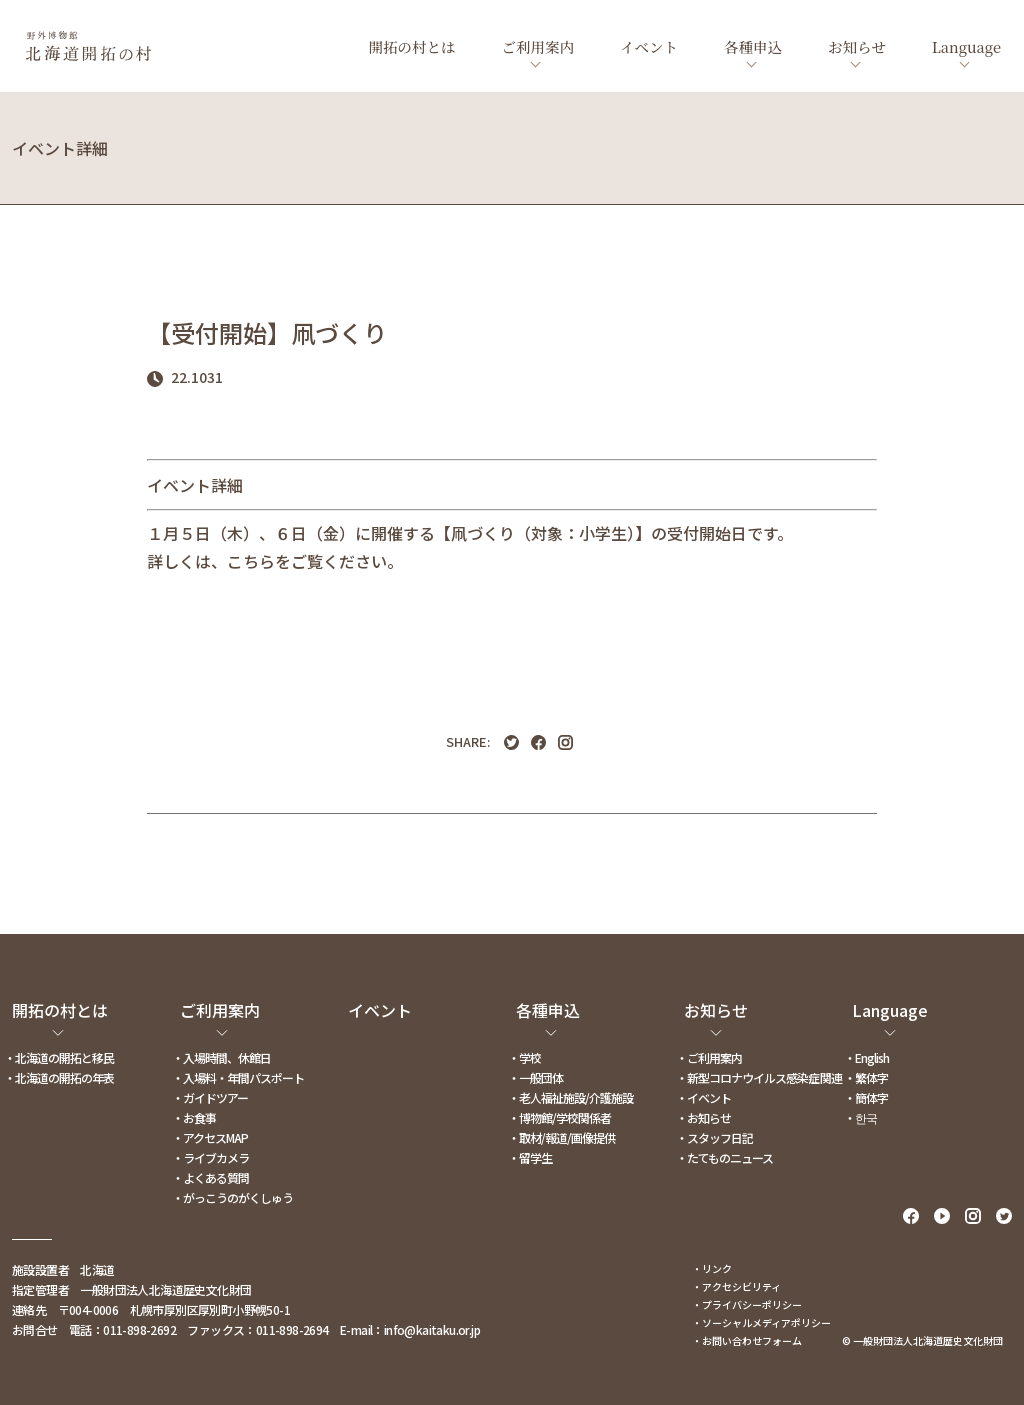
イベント (649, 46)
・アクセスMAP (210, 1137)
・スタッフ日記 (714, 1137)
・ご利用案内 (709, 1057)
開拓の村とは (412, 46)
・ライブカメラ (210, 1157)
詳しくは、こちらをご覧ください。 (275, 561)
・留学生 (530, 1157)
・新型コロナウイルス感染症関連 (759, 1077)
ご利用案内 (538, 46)
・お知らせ (703, 1117)
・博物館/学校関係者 (559, 1117)
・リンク (712, 1268)
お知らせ (857, 46)
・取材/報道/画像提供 (561, 1137)
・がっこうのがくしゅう (232, 1197)
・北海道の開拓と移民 (59, 1057)
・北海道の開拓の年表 (59, 1077)
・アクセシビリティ (736, 1286)
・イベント (703, 1097)
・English (866, 1057)
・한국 (860, 1117)
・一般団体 (535, 1077)
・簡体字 (866, 1097)
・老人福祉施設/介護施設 (570, 1097)
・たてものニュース (724, 1157)
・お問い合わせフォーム (747, 1340)
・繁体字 (866, 1077)
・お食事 (194, 1117)
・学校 (524, 1057)
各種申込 (753, 46)
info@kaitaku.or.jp (432, 1329)
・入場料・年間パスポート (238, 1077)
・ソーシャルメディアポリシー (761, 1322)
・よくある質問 (210, 1177)
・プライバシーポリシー (747, 1304)
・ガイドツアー (210, 1097)
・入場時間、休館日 (221, 1057)
